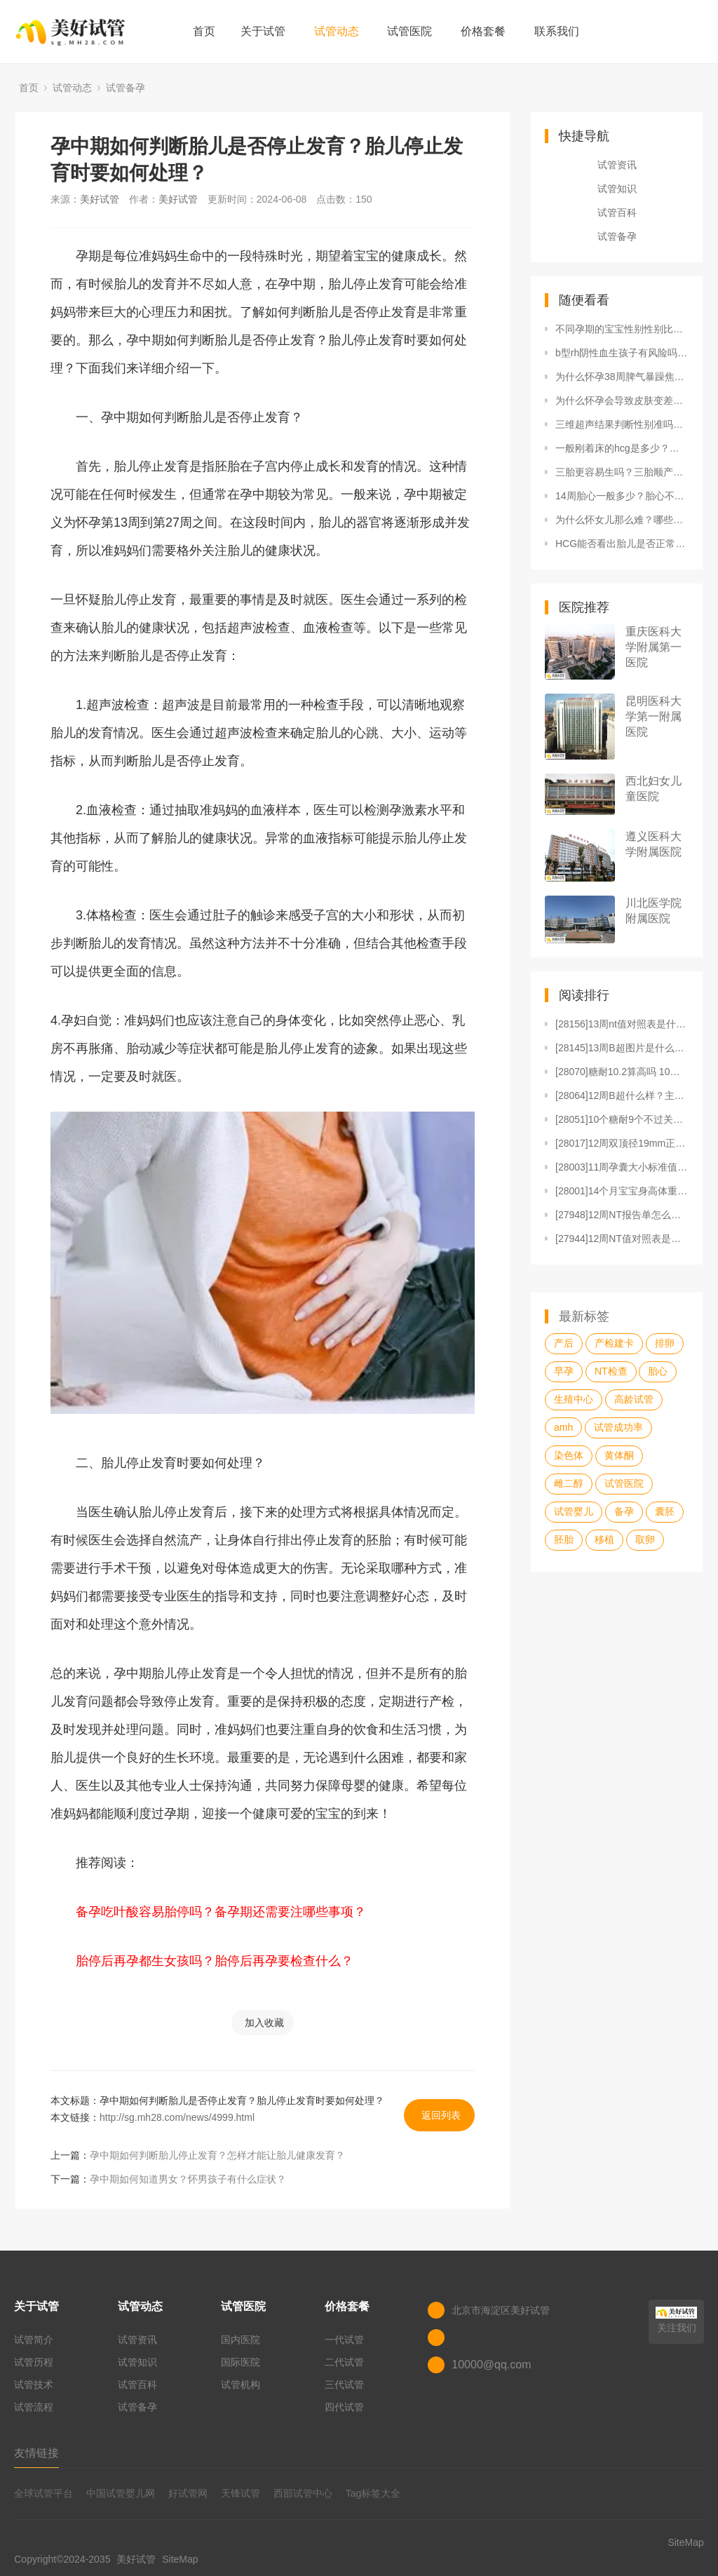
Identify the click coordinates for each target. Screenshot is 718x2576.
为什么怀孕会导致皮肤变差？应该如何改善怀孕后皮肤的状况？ (622, 400)
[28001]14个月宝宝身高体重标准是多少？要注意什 (622, 1190)
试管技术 (33, 2384)
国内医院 (240, 2339)
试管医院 (409, 31)
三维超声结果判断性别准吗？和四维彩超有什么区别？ (622, 424)
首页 (204, 31)
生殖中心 (573, 1399)
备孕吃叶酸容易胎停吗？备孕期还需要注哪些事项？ (221, 1912)
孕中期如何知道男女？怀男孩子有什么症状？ (188, 2179)
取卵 (645, 1539)
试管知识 (617, 188)
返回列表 (441, 2115)
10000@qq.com (491, 2365)
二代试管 (344, 2362)
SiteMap (180, 2559)
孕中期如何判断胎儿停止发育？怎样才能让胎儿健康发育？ (217, 2155)
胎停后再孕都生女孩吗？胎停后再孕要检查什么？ (214, 1961)
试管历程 (33, 2362)
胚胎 (564, 1539)
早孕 (564, 1371)
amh (563, 1427)
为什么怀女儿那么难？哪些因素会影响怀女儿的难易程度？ (622, 519)
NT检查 (611, 1371)
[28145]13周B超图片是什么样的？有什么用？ (622, 1047)
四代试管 (344, 2407)
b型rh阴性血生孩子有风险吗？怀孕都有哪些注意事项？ (622, 352)
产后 (564, 1343)
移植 (604, 1539)
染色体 (568, 1455)
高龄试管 (633, 1399)
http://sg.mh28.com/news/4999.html (177, 2117)
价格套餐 (483, 31)
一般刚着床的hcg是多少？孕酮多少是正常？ (622, 448)
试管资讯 (617, 164)
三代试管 (344, 2384)
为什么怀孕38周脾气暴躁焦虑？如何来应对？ (622, 376)
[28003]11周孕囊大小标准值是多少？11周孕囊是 (622, 1167)
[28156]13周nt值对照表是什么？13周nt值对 (622, 1024)
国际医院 (240, 2362)
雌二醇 (568, 1483)
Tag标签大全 (373, 2493)
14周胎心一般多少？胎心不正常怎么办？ (622, 495)
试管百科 (617, 212)
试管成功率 (618, 1427)
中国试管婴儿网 (120, 2493)
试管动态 (336, 31)
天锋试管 (240, 2493)
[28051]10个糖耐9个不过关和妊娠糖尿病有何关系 (622, 1119)
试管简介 (33, 2339)
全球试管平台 (43, 2493)
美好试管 (99, 199)
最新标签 (584, 1316)
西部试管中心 (302, 2493)
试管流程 (33, 2407)
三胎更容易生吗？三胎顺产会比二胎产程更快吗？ (622, 472)
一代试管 (344, 2339)
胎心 (658, 1371)
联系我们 (556, 31)
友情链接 (36, 2453)
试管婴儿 (573, 1511)
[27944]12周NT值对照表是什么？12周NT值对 (622, 1238)
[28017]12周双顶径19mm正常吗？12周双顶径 (622, 1143)
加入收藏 (264, 2022)
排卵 (665, 1343)
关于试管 (263, 31)
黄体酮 (619, 1455)
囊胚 (665, 1511)
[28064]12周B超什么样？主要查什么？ (622, 1095)
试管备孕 (125, 87)
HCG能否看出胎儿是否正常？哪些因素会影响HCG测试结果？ (622, 543)
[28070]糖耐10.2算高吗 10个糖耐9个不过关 (622, 1071)
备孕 (624, 1511)
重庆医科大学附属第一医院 (653, 647)
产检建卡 (614, 1343)
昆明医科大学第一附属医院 (653, 716)
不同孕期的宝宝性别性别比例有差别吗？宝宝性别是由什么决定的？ (622, 329)
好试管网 (188, 2493)
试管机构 (240, 2384)
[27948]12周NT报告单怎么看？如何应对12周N (622, 1214)
